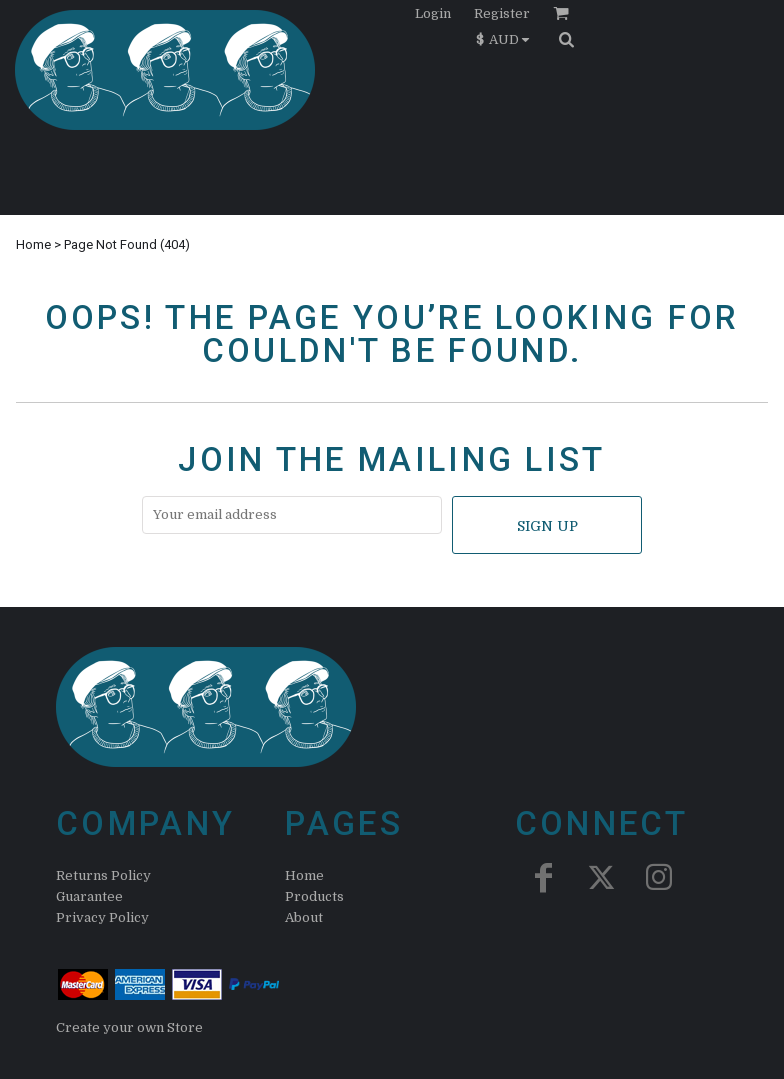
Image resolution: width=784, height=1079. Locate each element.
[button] (507, 39)
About (304, 917)
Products (314, 896)
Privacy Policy (102, 917)
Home (33, 244)
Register (502, 13)
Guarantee (89, 896)
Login (433, 13)
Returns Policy (103, 875)
